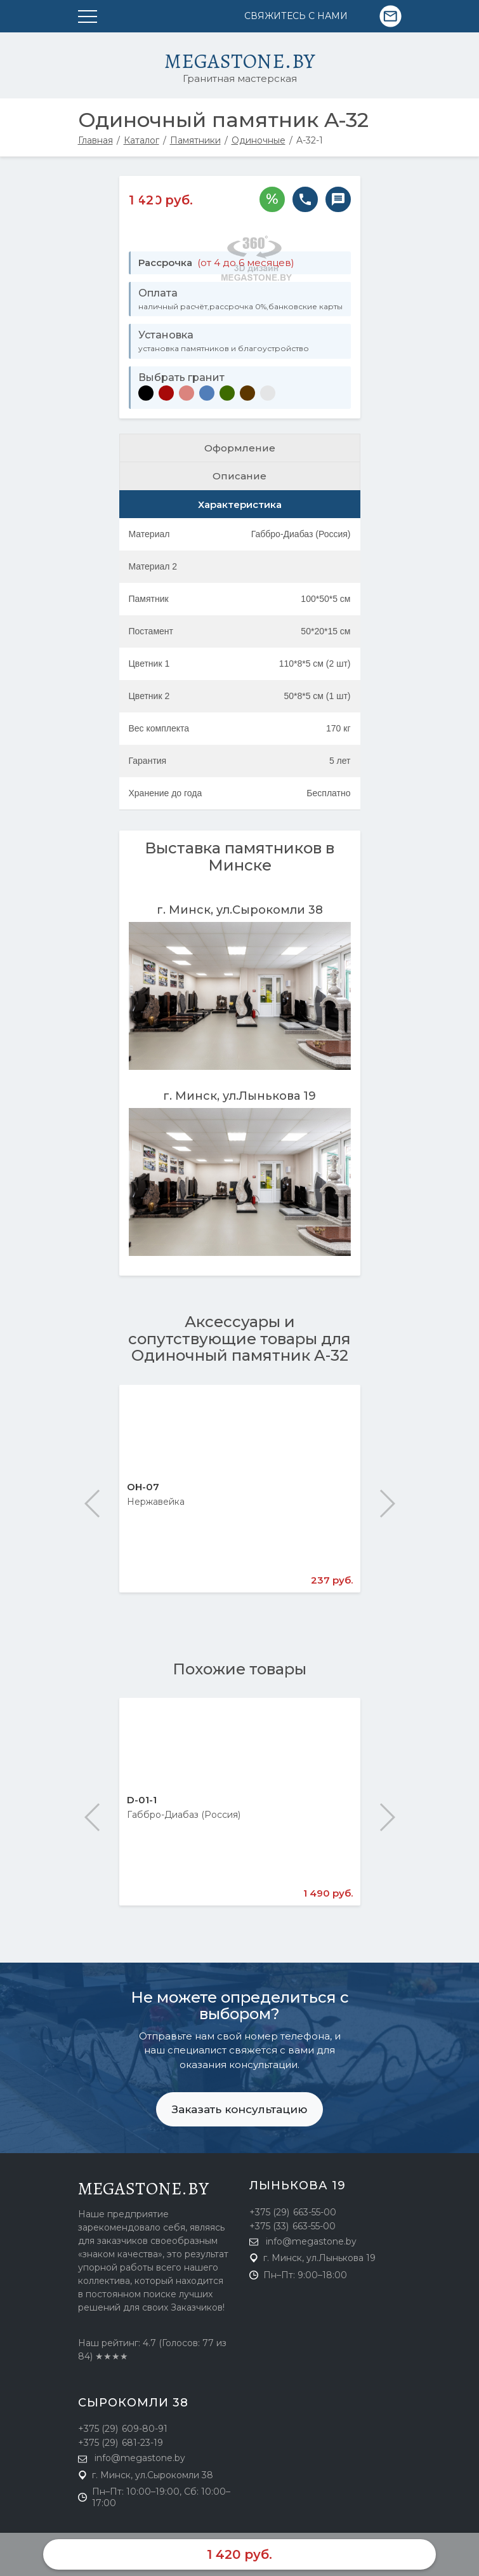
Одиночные (258, 140)
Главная (95, 140)
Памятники (195, 140)
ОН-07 (143, 1487)
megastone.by (143, 2189)
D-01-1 (142, 1800)
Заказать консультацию (239, 2109)
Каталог (141, 140)
